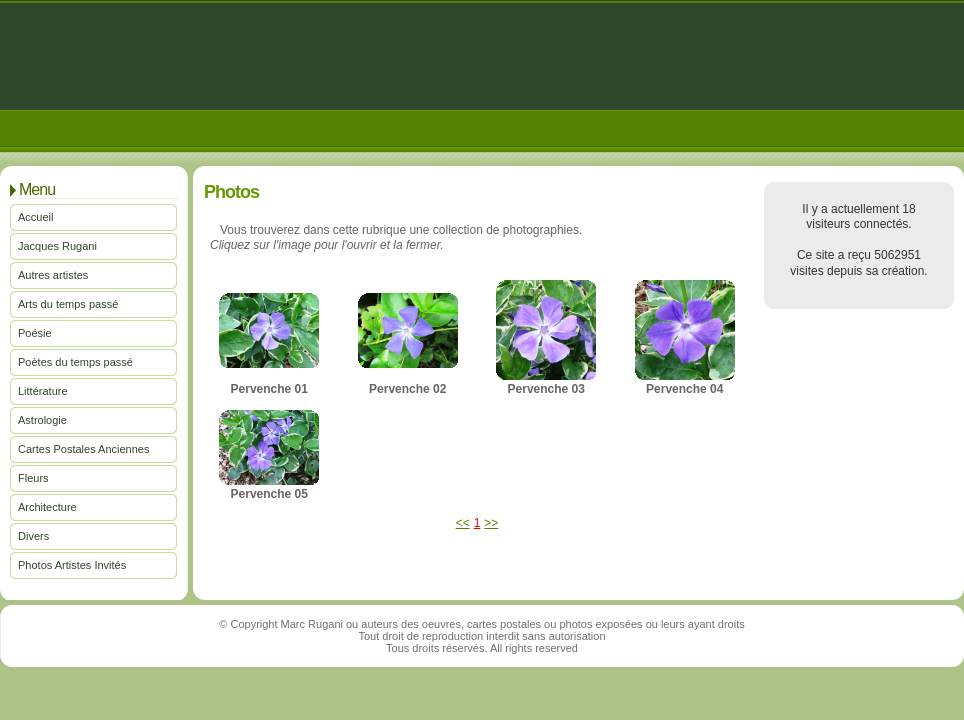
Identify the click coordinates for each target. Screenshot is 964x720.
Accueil (35, 217)
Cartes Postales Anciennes (83, 449)
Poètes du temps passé (75, 362)
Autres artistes (53, 275)
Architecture (47, 507)
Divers (33, 536)
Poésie (35, 333)
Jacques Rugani (57, 246)
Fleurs (33, 478)
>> (491, 523)
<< (463, 523)
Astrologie (42, 420)
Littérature (43, 391)
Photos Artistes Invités (72, 565)
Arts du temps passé (68, 304)
